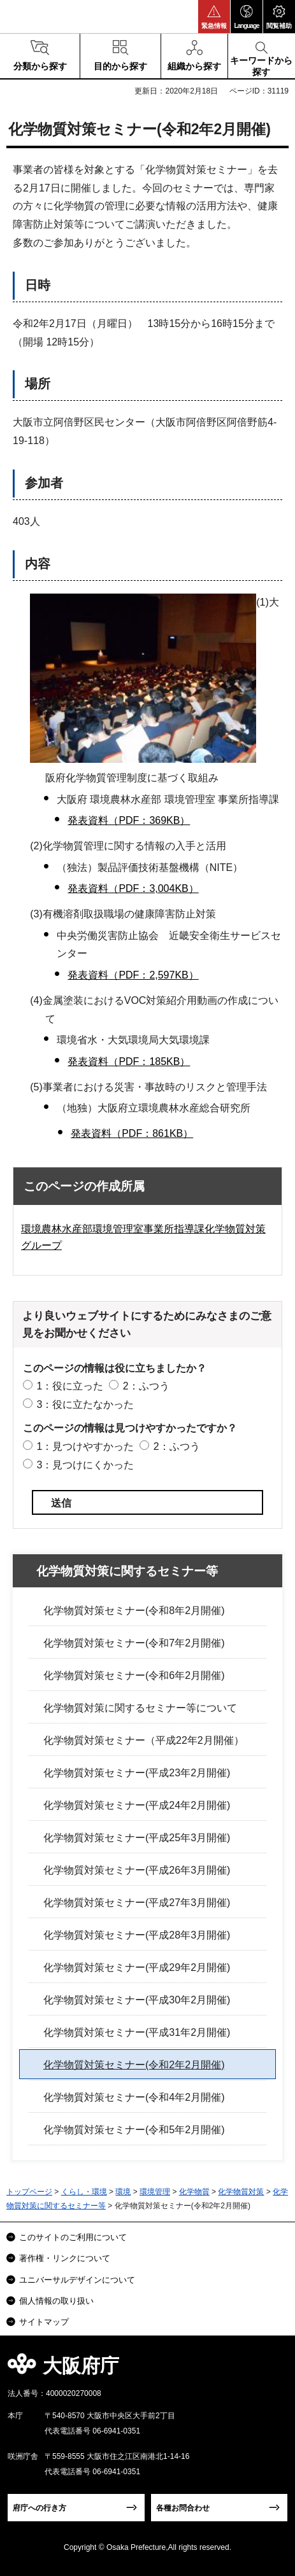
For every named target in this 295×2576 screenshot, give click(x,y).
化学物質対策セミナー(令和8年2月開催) (133, 1610)
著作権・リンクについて (64, 2258)
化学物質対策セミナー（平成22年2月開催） (143, 1740)
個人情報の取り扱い (56, 2301)
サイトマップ (44, 2322)
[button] (214, 16)
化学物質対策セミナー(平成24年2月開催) (136, 1805)
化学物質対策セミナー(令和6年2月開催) (133, 1675)
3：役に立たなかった (85, 1404)
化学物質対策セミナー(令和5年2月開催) (133, 2129)
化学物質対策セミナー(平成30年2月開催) (136, 2000)
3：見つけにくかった (85, 1464)
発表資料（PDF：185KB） (129, 1061)
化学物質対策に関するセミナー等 (127, 1571)
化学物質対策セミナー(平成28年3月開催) (136, 1935)
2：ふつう (146, 1386)
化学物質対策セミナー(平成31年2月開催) (136, 2032)
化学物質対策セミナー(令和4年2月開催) (133, 2097)
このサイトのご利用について (73, 2237)
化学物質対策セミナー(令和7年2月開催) (133, 1643)
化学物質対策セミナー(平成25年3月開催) (136, 1837)
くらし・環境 (84, 2191)
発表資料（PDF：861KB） (132, 1133)
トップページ (29, 2191)
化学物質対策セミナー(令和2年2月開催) (133, 2064)
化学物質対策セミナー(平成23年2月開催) (136, 1772)
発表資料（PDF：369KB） (129, 820)
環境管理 (155, 2191)
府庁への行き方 (39, 2507)
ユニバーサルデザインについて (77, 2280)
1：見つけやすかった (85, 1446)
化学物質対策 (241, 2191)
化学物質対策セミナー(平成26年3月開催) (136, 1870)
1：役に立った (69, 1386)
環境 (123, 2191)
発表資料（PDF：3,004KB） (133, 888)
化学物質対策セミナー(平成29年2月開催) (136, 1967)
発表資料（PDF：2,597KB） (133, 975)
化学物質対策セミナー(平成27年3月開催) (136, 1902)
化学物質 (194, 2191)
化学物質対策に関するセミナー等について (140, 1707)
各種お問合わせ (183, 2507)
